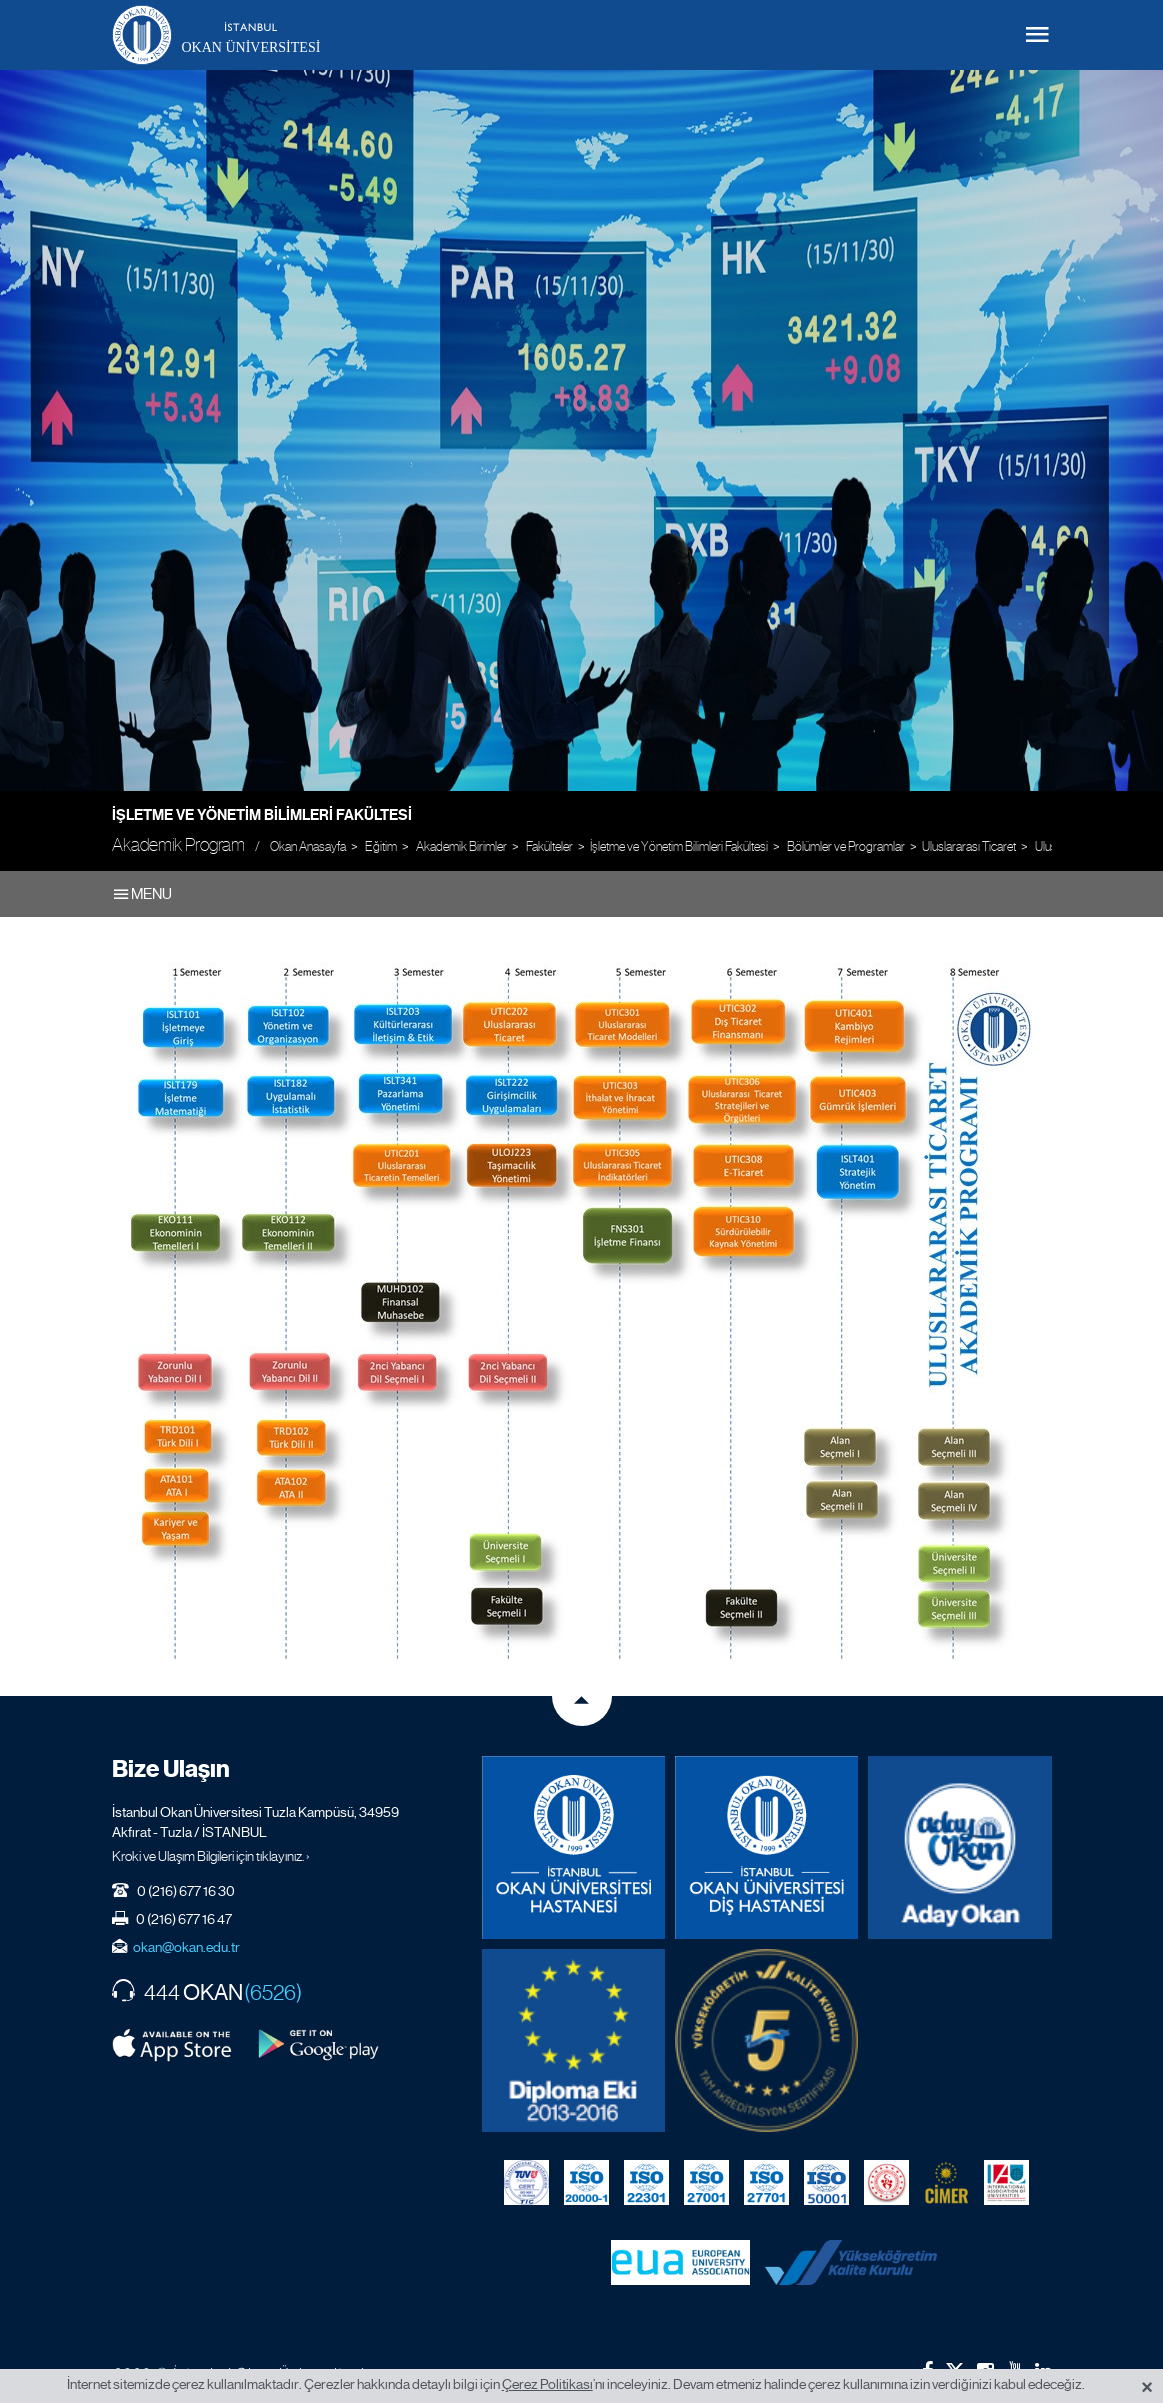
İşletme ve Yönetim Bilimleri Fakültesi (262, 815)
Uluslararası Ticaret (969, 846)
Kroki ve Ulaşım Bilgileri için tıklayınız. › (211, 1856)
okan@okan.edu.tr (186, 1947)
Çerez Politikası (547, 2384)
